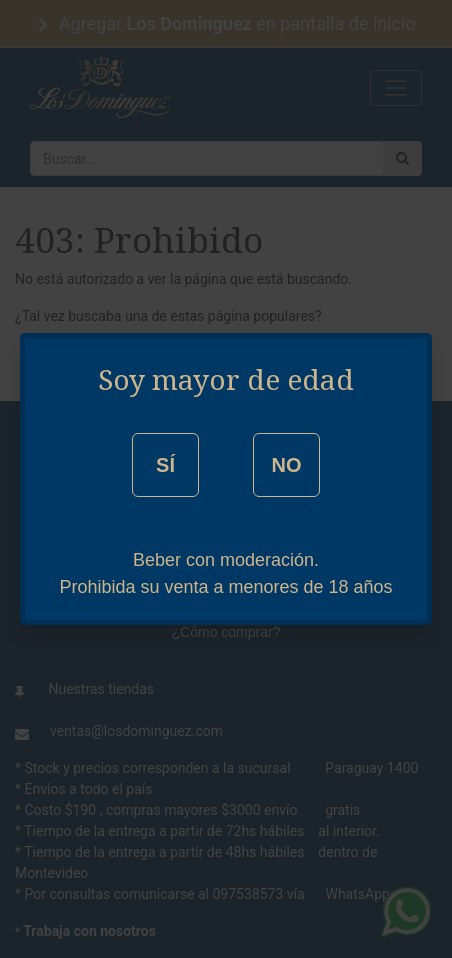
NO (286, 465)
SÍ (165, 465)
